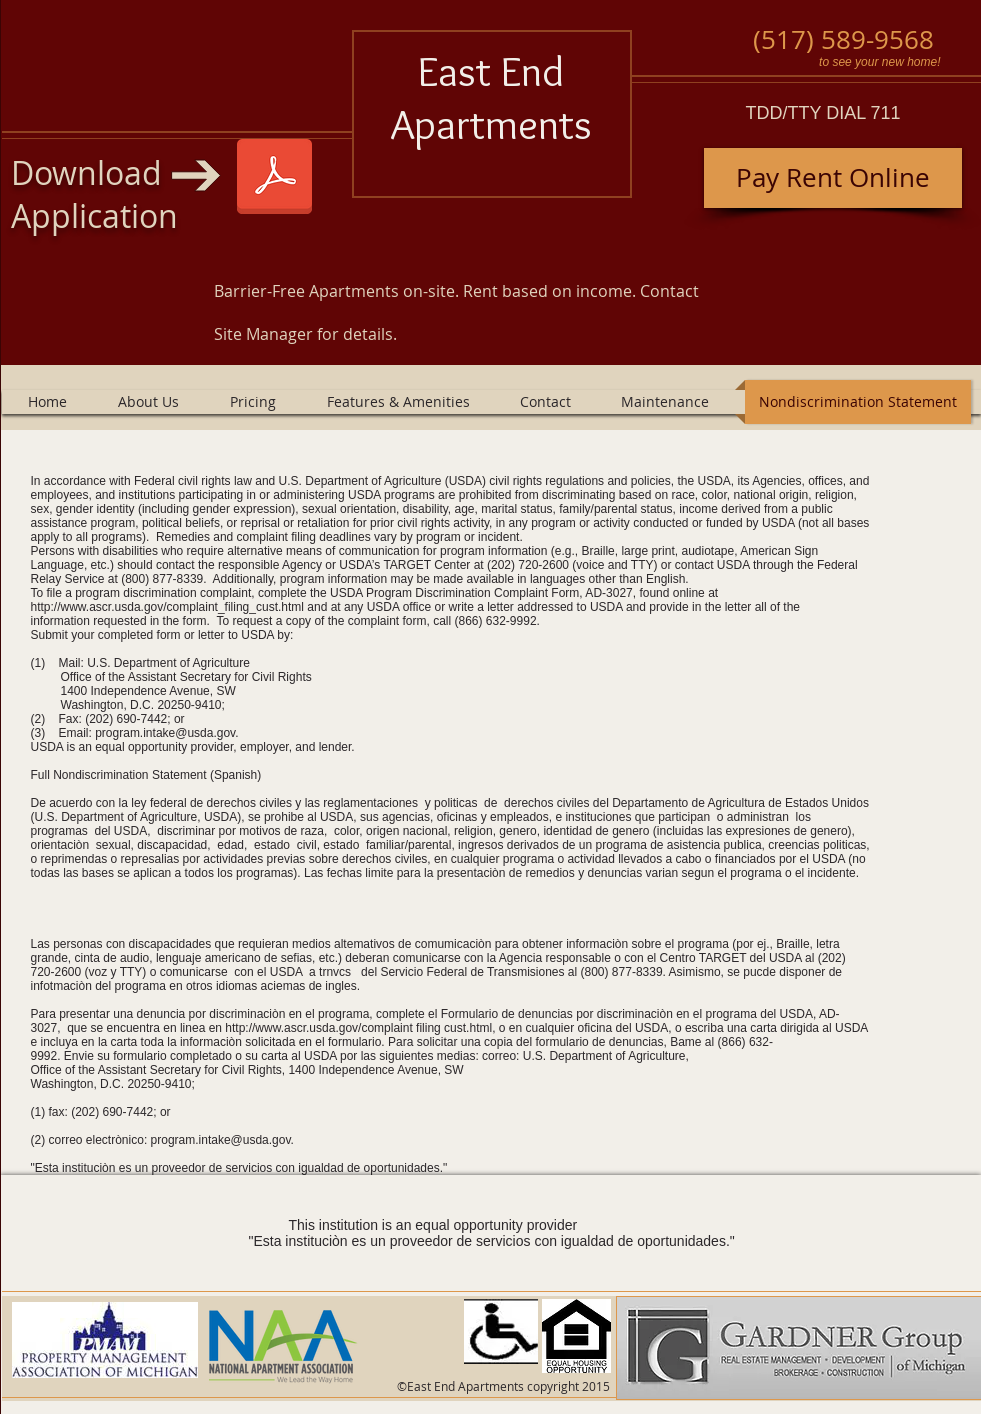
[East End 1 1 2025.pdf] (274, 179)
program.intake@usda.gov (165, 733)
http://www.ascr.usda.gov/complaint (318, 1028)
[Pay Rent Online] (833, 178)
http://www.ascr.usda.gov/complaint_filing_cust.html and (179, 607)
